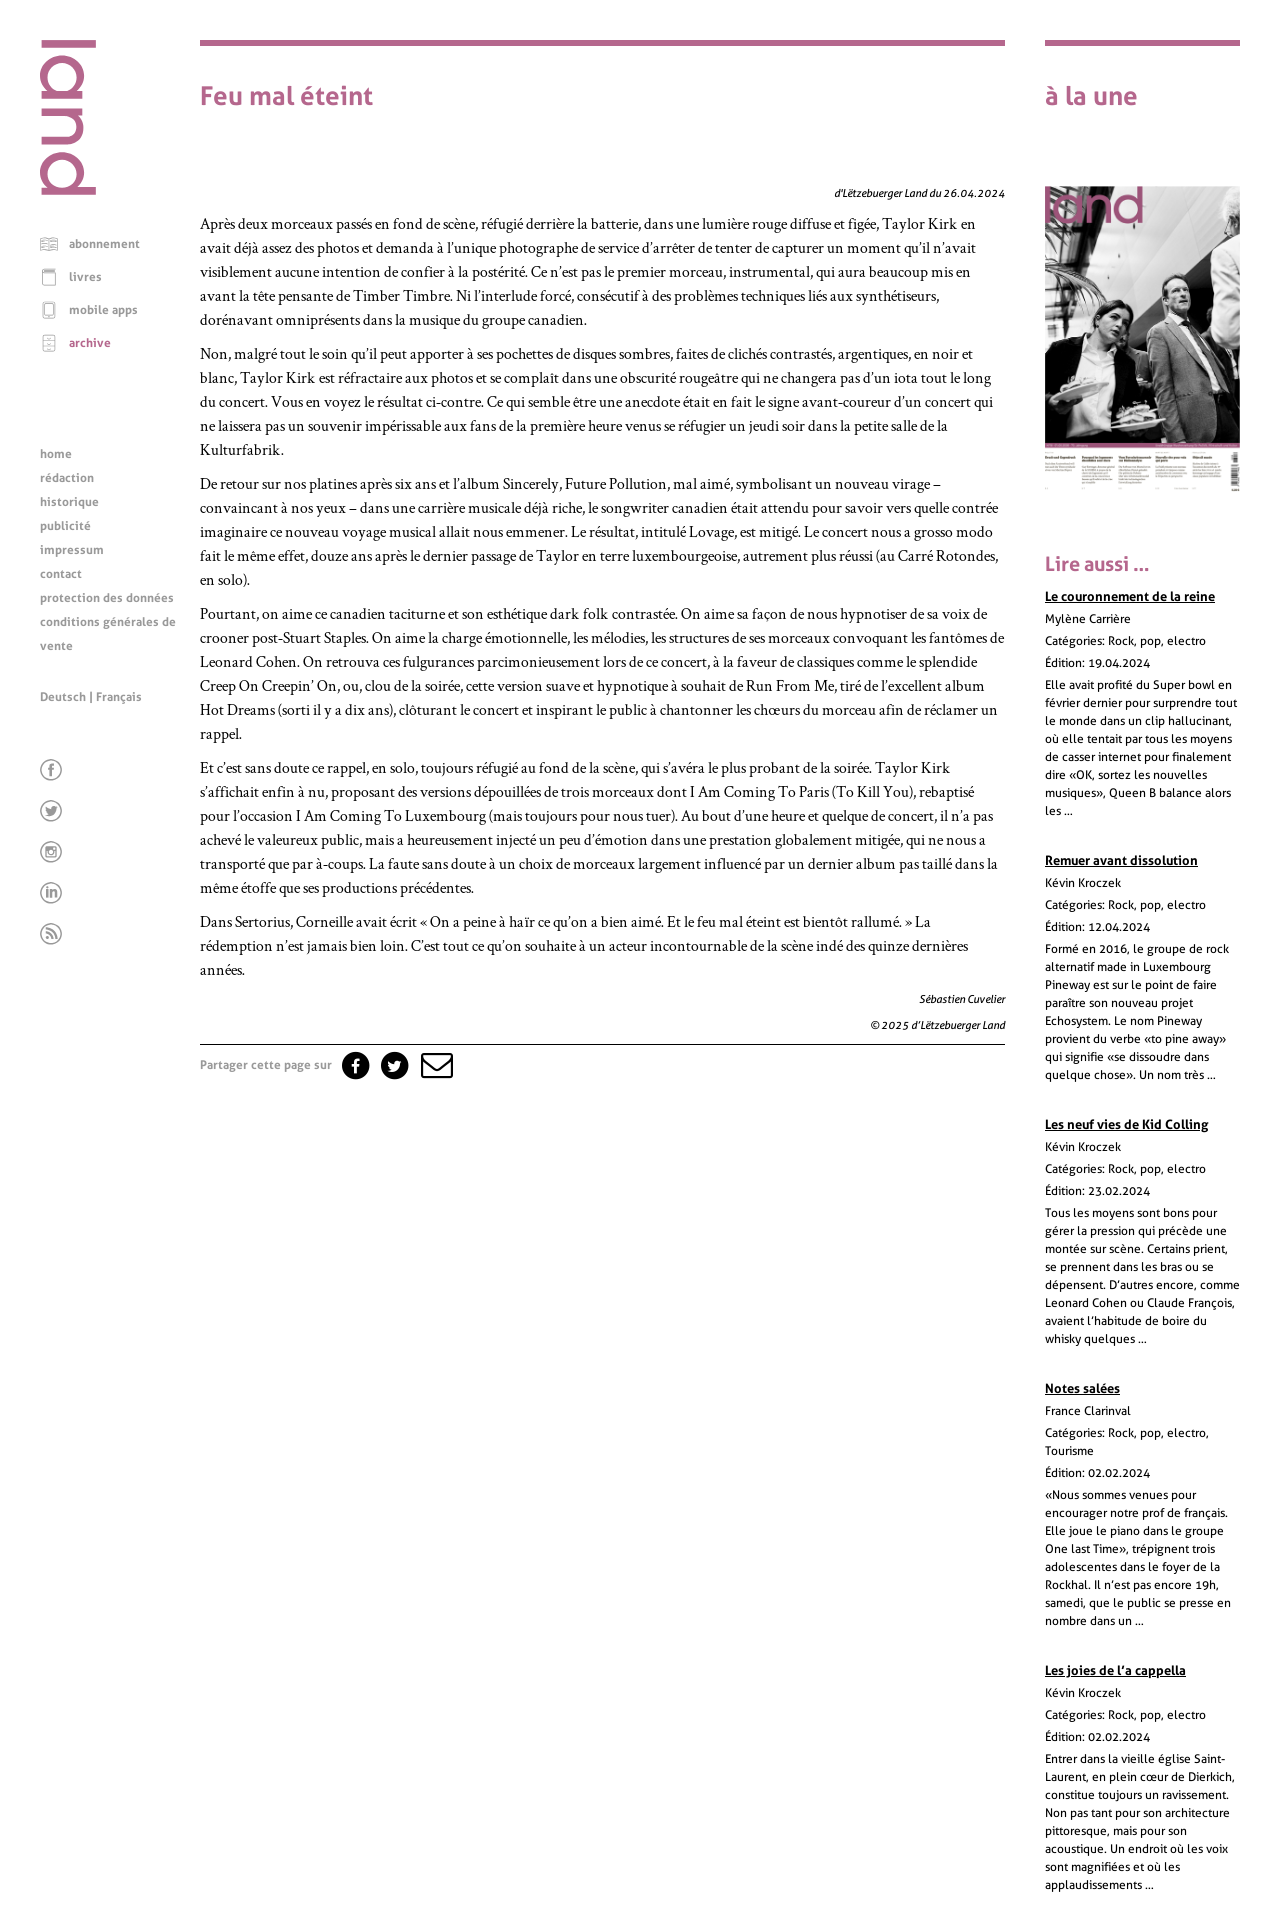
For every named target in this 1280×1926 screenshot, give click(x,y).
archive (90, 343)
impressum (72, 550)
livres (85, 277)
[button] (435, 1065)
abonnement (104, 244)
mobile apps (103, 310)
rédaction (67, 478)
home (56, 454)
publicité (65, 526)
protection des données (107, 598)
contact (61, 574)
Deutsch (63, 697)
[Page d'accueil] (68, 190)
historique (69, 502)
